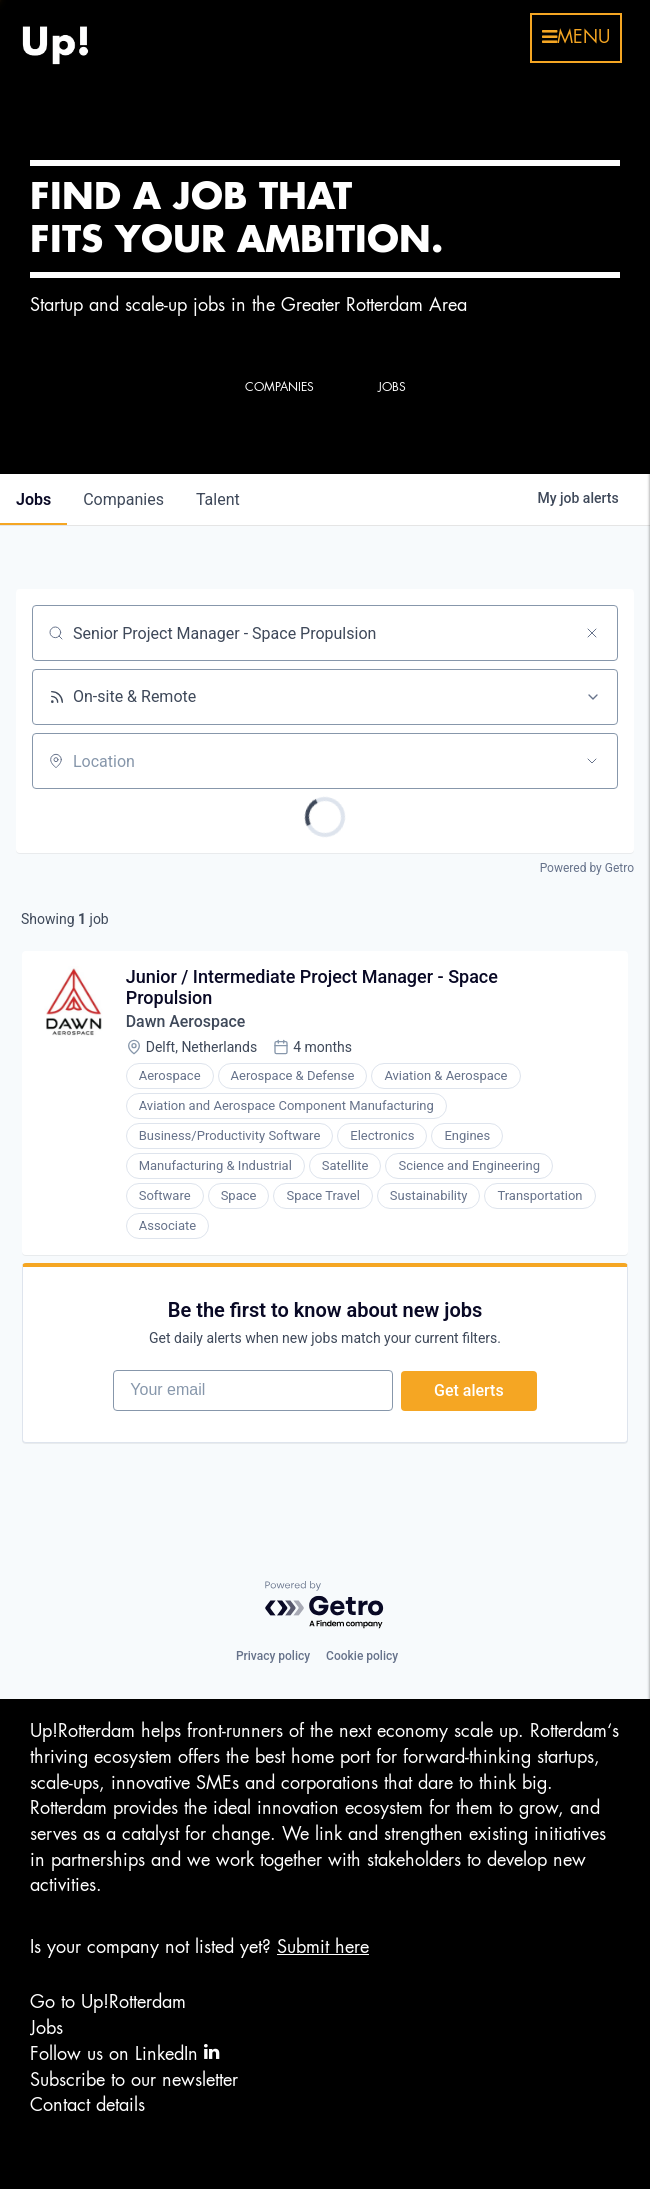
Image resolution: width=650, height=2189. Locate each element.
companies (123, 499)
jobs (33, 499)
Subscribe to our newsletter (134, 2080)
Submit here (323, 1947)
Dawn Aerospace (186, 1022)
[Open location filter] (592, 761)
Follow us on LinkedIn (124, 2053)
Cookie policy (362, 1657)
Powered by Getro (587, 868)
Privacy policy (273, 1657)
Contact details (87, 2106)
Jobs (46, 2029)
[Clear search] (592, 633)
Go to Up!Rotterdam (108, 2003)
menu (576, 37)
